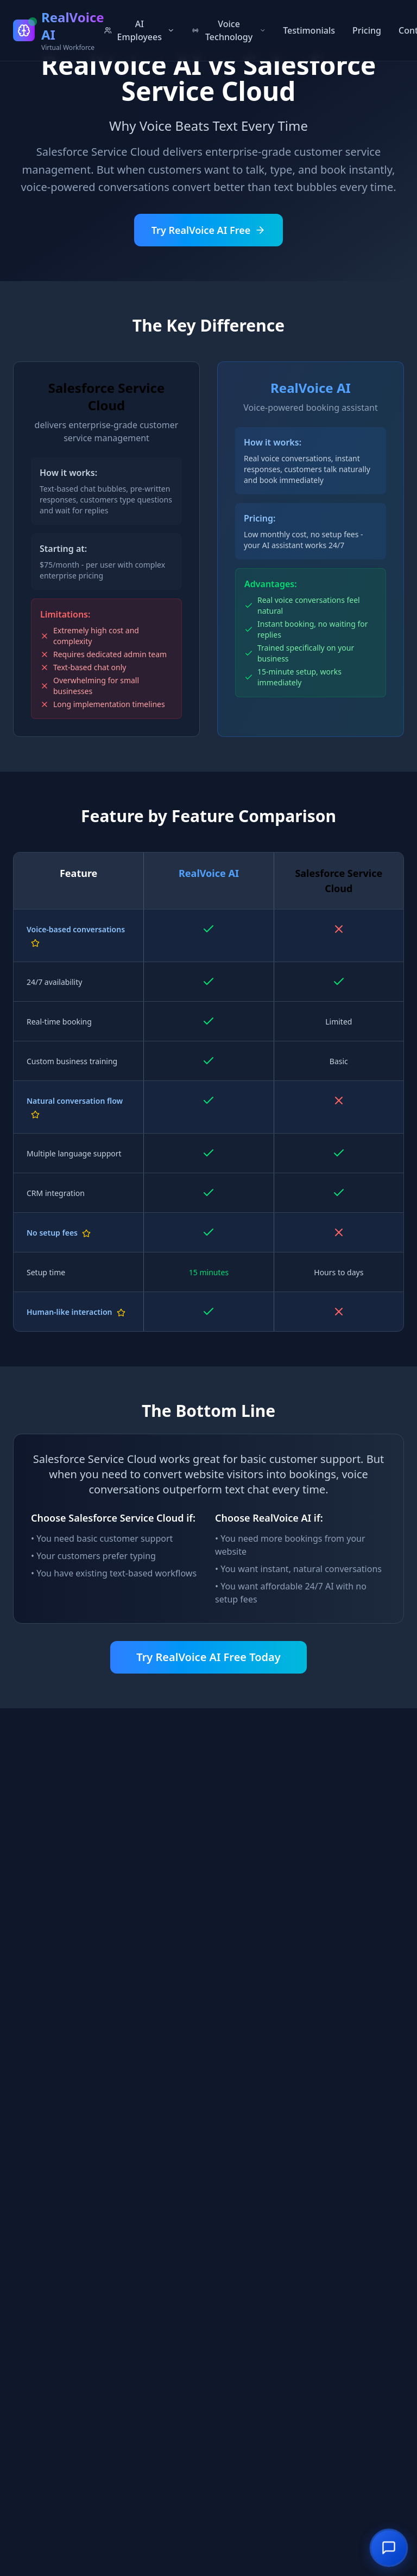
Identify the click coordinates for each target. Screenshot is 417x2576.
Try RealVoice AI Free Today (208, 1657)
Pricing (366, 30)
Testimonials (309, 30)
